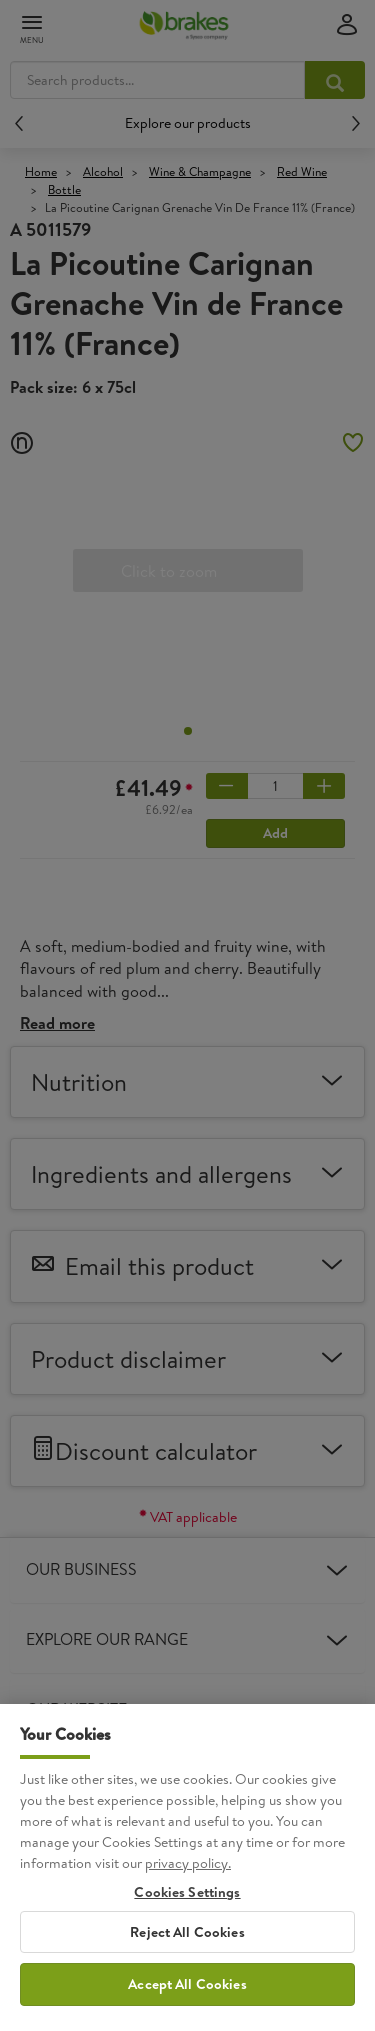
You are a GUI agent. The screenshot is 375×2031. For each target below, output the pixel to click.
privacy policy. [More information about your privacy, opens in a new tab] (188, 1884)
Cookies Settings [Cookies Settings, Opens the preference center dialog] (187, 1913)
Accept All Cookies (187, 2005)
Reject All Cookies (187, 1952)
